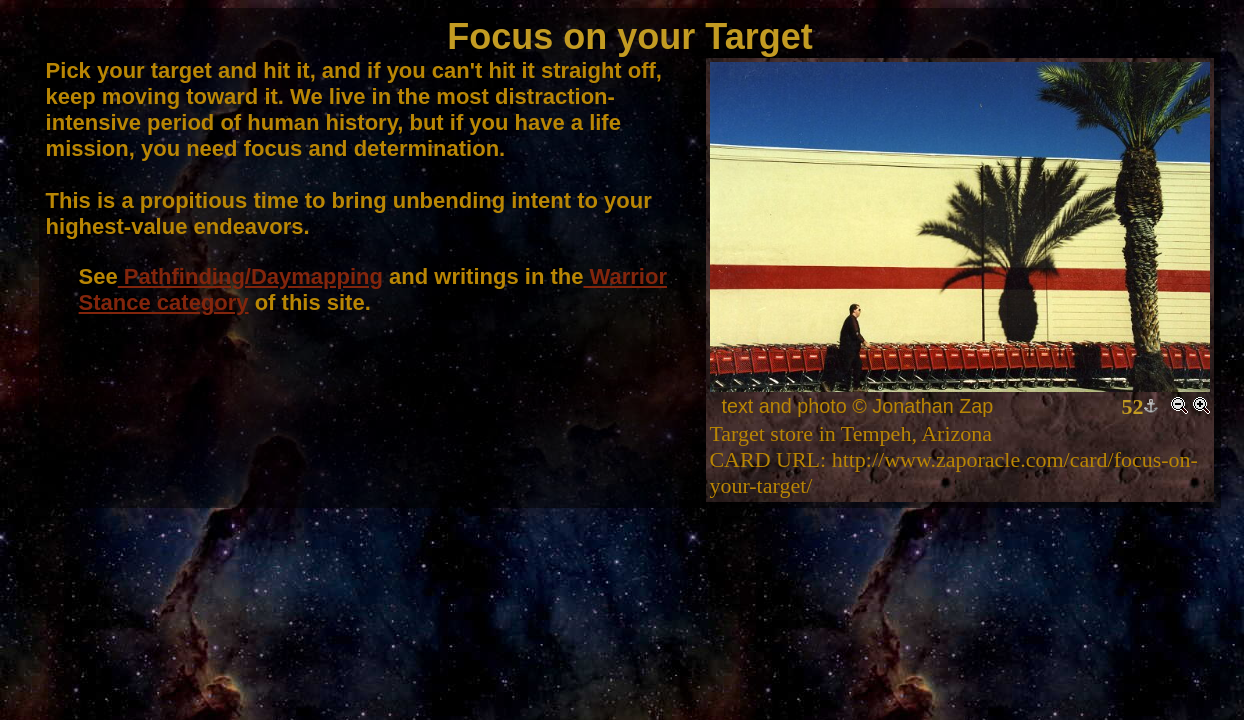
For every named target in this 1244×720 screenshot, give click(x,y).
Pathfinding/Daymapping (250, 276)
